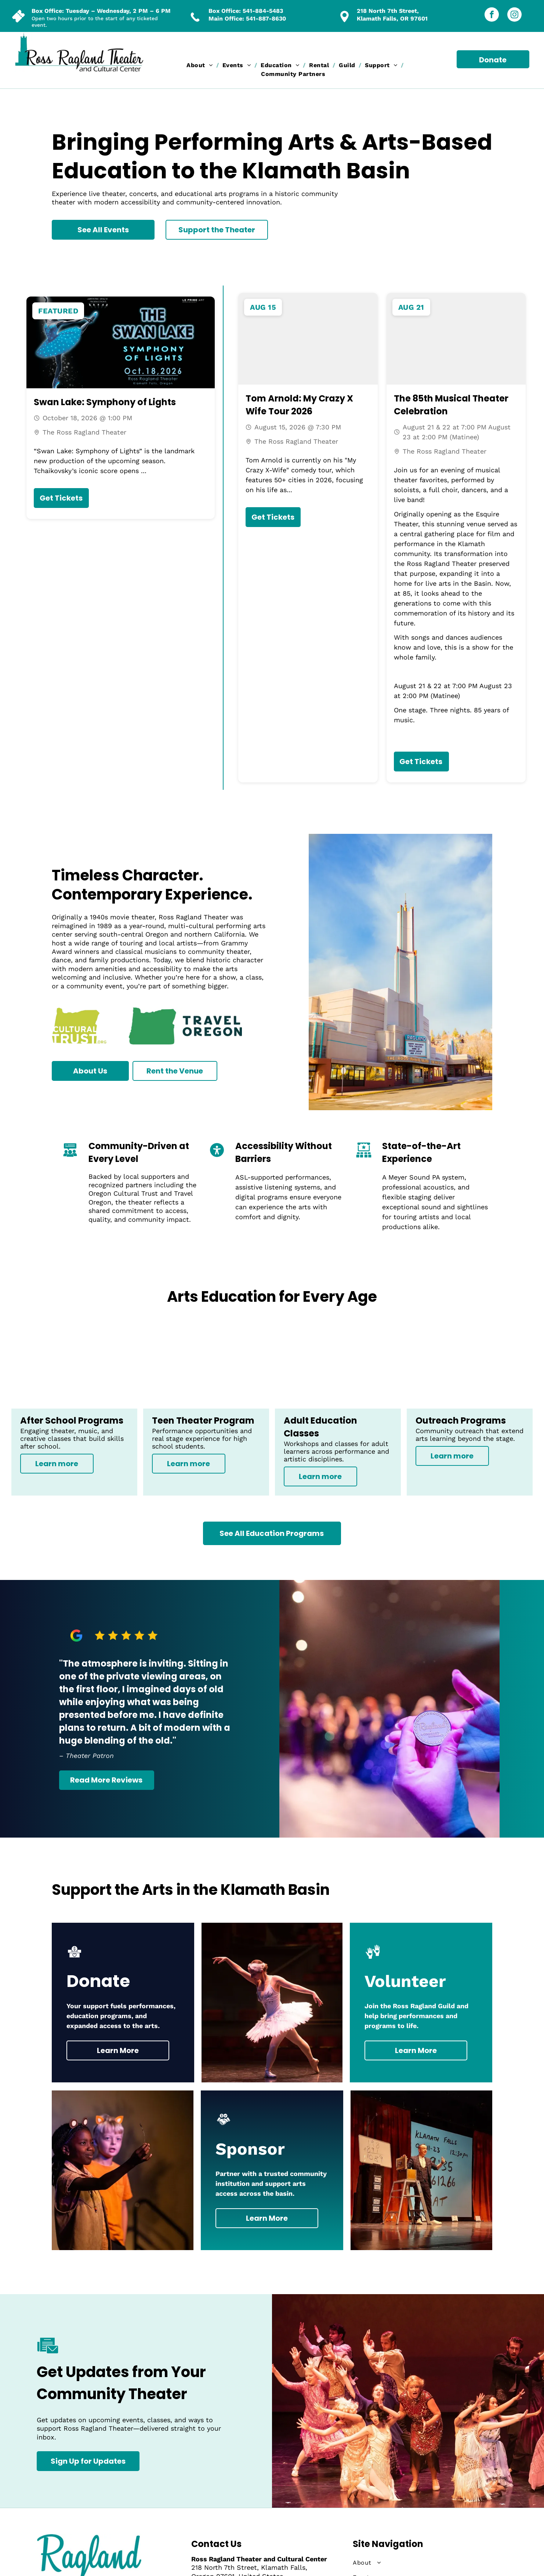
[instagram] (514, 15)
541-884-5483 (263, 10)
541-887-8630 (266, 18)
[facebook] (492, 15)
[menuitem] (201, 65)
